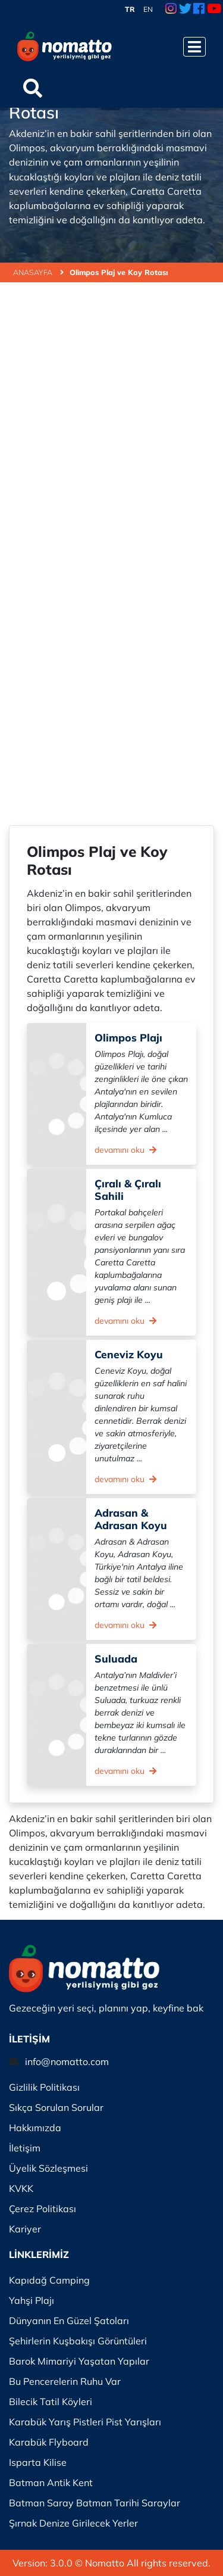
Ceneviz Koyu (129, 1354)
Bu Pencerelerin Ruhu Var (65, 2381)
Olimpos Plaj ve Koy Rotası (119, 272)
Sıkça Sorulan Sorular (56, 2107)
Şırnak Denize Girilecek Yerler (73, 2523)
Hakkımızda (35, 2128)
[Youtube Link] (214, 9)
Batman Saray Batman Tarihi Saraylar (94, 2503)
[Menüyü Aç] (194, 47)
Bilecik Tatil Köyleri (50, 2401)
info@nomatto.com (67, 2061)
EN (148, 9)
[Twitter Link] (185, 9)
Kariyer (25, 2229)
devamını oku (125, 1149)
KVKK (21, 2188)
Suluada (116, 1658)
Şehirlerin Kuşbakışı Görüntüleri (78, 2341)
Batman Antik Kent (51, 2482)
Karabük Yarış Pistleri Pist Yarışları (85, 2422)
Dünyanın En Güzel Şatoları (69, 2320)
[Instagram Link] (171, 9)
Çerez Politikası (42, 2209)
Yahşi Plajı (31, 2300)
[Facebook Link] (199, 9)
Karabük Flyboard (49, 2442)
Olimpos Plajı (128, 1037)
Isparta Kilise (38, 2462)
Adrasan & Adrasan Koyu (131, 1519)
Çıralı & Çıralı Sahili (128, 1189)
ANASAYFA (38, 272)
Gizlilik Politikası (44, 2087)
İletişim (24, 2148)
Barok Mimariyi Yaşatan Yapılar (79, 2361)
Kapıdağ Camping (49, 2280)
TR (130, 9)
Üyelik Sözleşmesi (48, 2168)
